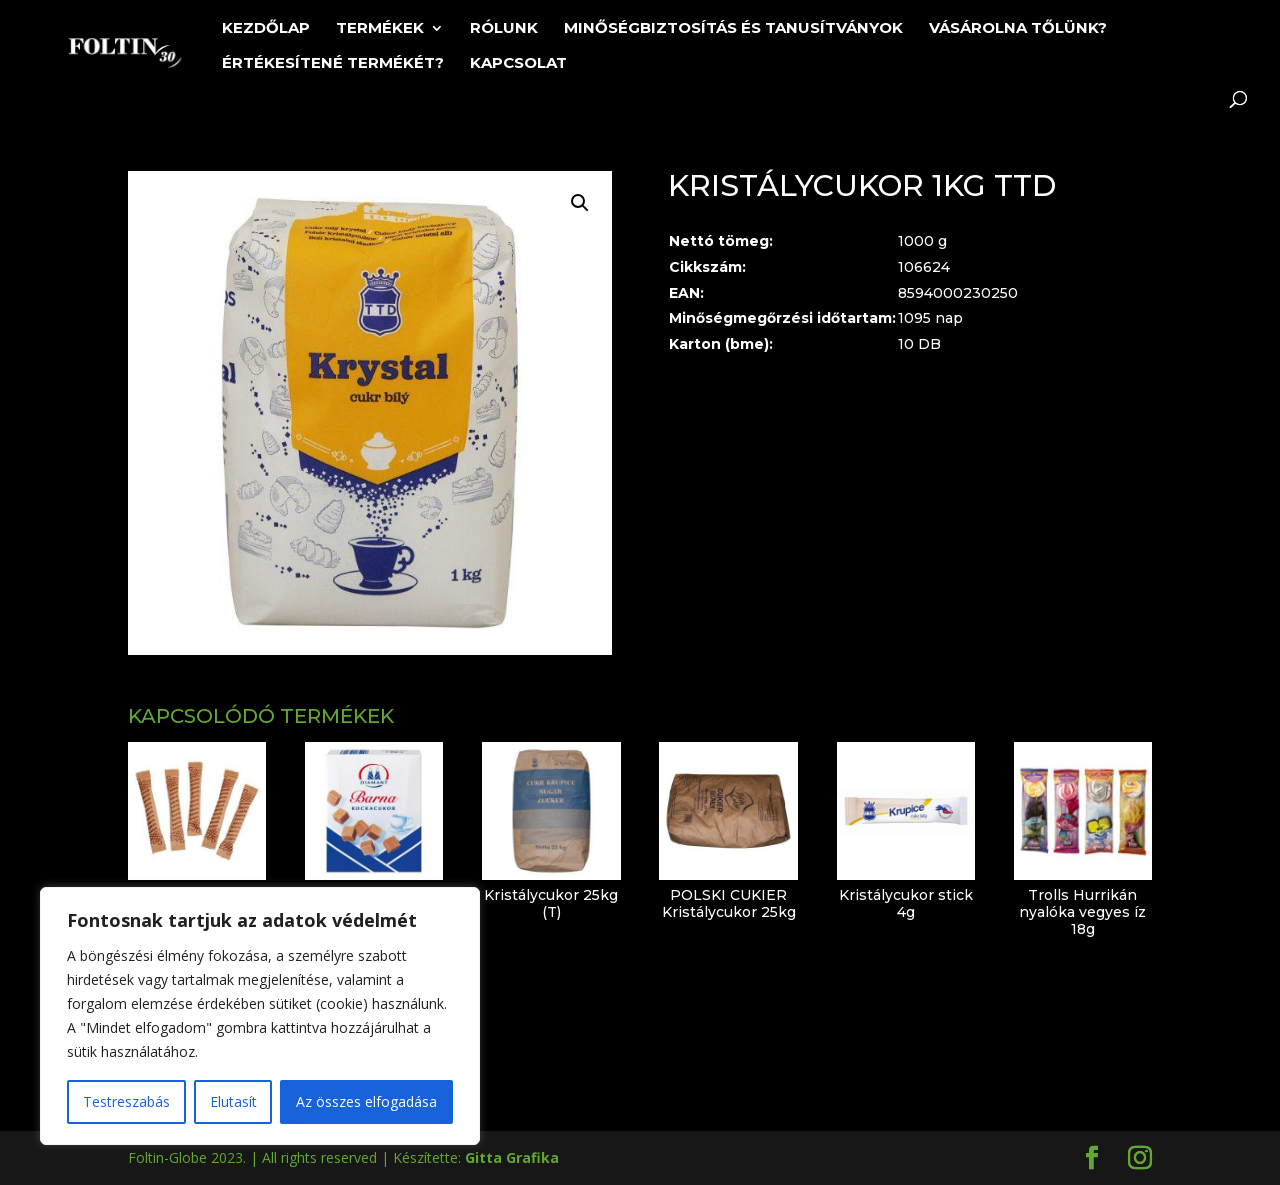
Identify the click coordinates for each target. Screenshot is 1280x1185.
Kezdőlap (266, 29)
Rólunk (504, 29)
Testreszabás (126, 1101)
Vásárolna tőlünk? (1018, 29)
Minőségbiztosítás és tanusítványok (733, 29)
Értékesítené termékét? (333, 64)
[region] (260, 1016)
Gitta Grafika (512, 1157)
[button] (580, 203)
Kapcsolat (518, 64)
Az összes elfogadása (366, 1101)
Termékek (380, 29)
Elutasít (233, 1101)
